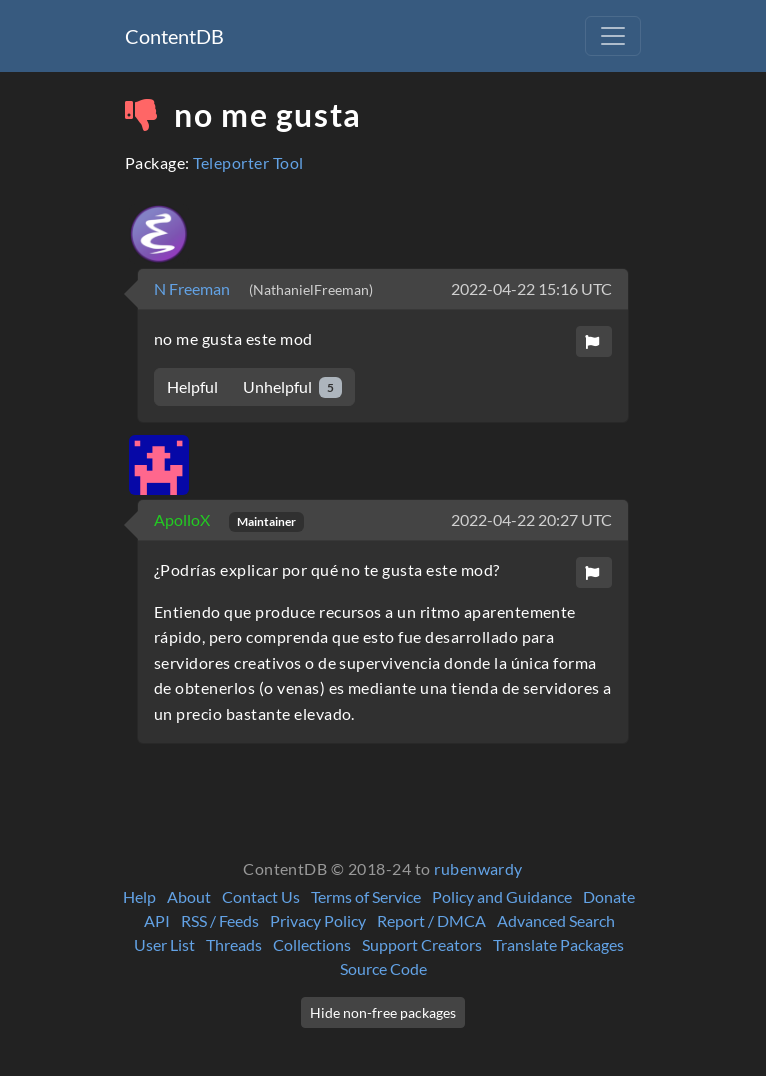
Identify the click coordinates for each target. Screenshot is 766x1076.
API (157, 920)
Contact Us (261, 896)
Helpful (192, 386)
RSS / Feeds (220, 920)
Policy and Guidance (502, 896)
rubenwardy (478, 868)
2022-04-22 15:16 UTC (531, 288)
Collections (312, 944)
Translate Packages (558, 944)
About (189, 896)
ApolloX (183, 519)
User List (164, 944)
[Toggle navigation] (613, 36)
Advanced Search (556, 920)
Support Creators (422, 944)
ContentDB (174, 36)
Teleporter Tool (248, 162)
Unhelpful (292, 387)
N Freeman (193, 288)
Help (139, 896)
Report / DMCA (431, 920)
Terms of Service (366, 896)
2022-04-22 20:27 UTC (531, 519)
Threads (234, 944)
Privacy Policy (318, 920)
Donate (609, 896)
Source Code (383, 968)
